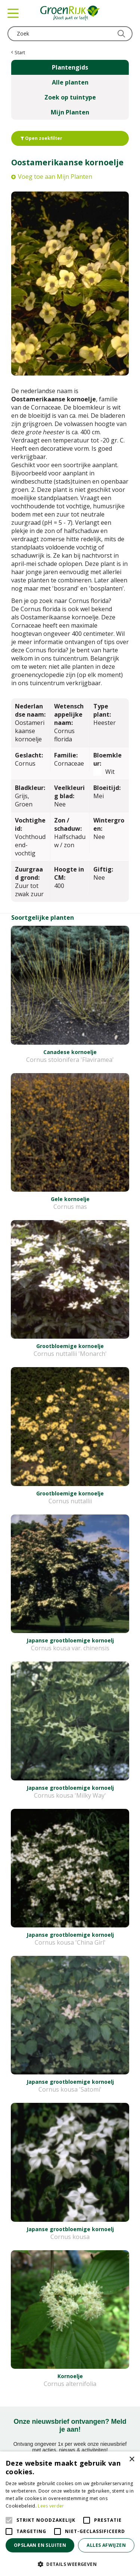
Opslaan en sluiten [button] (40, 2545)
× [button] (131, 2459)
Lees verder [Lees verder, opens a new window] (51, 2506)
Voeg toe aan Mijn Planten (55, 176)
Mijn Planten (70, 112)
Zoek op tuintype (70, 97)
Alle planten (70, 82)
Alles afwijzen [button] (106, 2545)
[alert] (70, 2513)
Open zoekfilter (41, 138)
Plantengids (70, 67)
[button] (70, 2563)
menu (13, 13)
